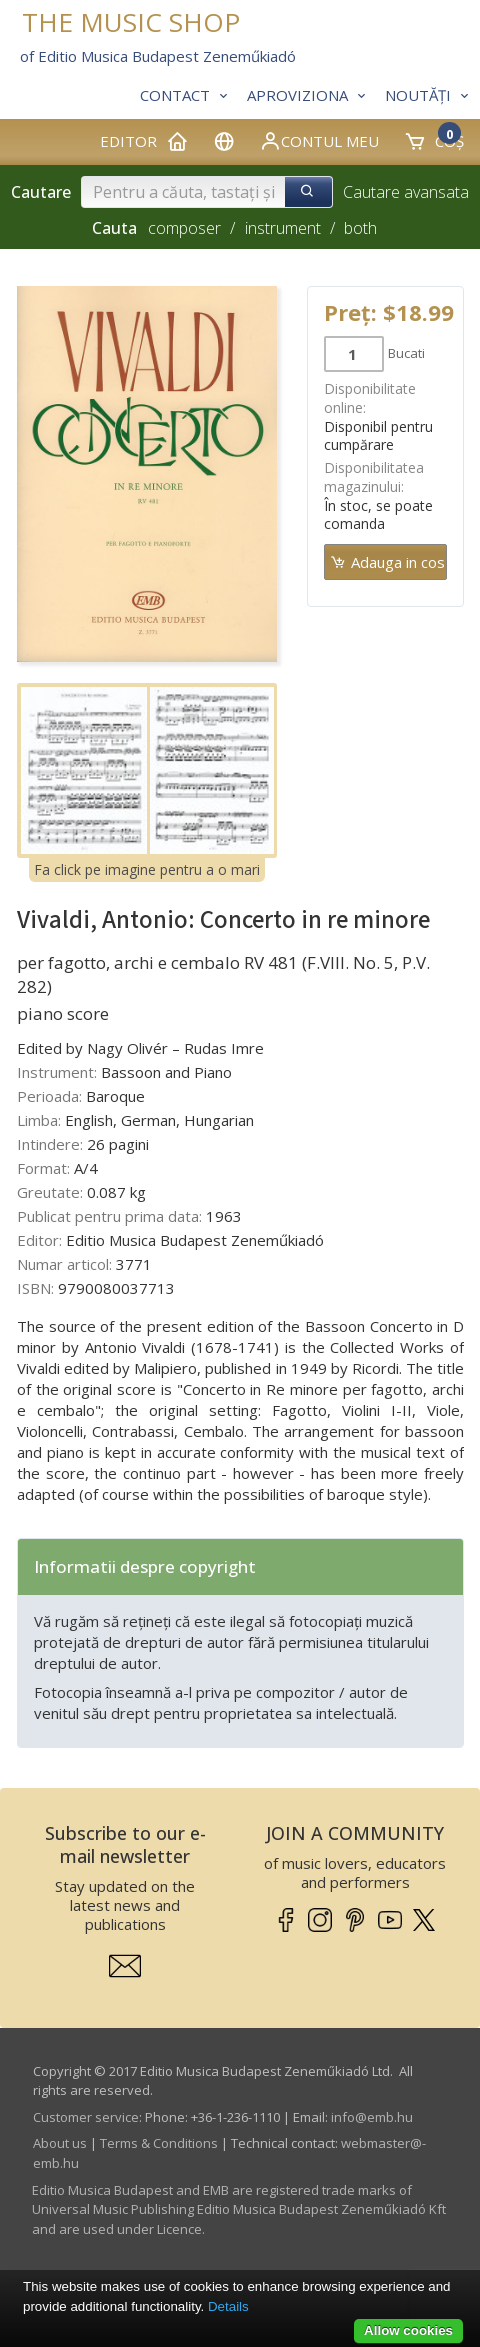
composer (184, 228)
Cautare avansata (406, 192)
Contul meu (319, 141)
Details (228, 2306)
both (360, 228)
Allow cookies (408, 2330)
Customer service (86, 2117)
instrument (283, 228)
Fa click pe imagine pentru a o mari (147, 869)
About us (60, 2143)
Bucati (406, 353)
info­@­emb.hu (372, 2117)
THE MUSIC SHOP (131, 22)
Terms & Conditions (159, 2143)
